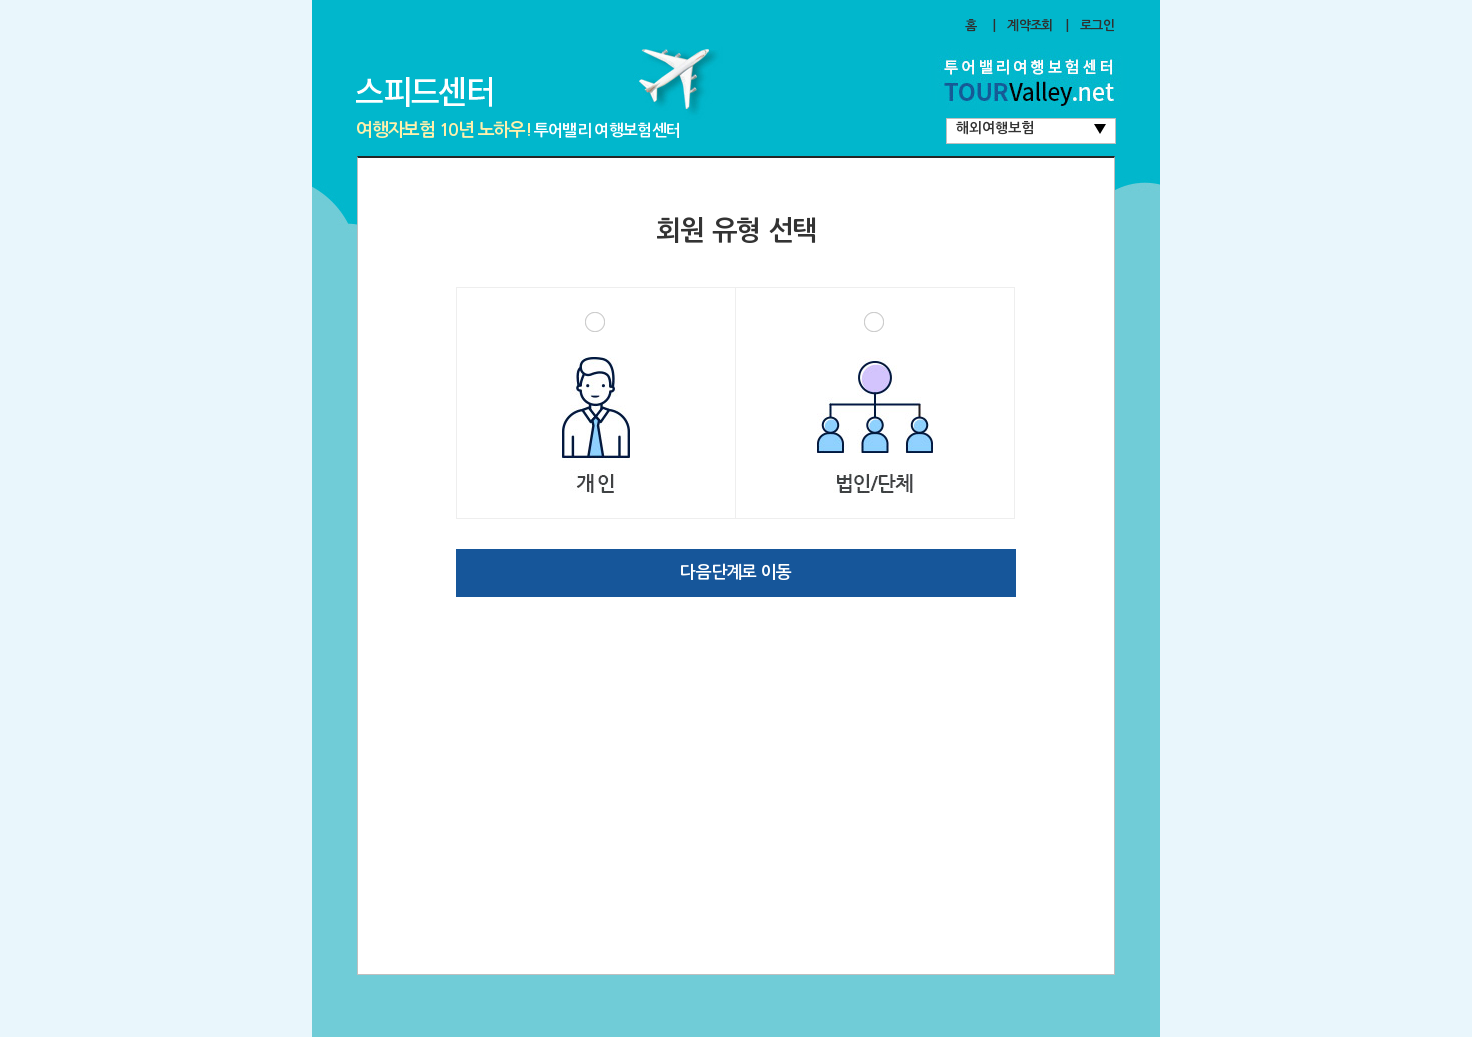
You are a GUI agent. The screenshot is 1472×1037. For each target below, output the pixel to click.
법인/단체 (875, 403)
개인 (595, 403)
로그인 (1097, 25)
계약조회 (1029, 25)
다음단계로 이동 (735, 572)
